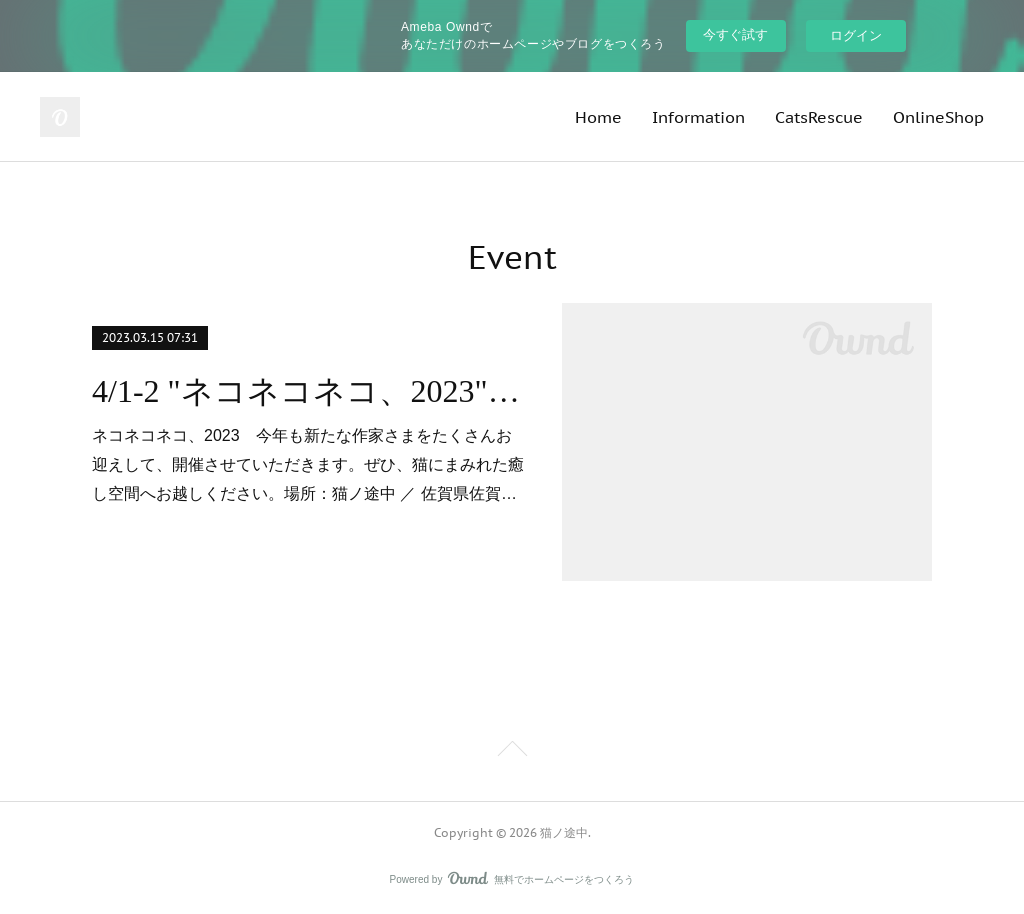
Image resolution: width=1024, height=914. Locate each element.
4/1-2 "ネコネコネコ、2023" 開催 (309, 391)
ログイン (856, 35)
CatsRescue (819, 117)
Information (698, 117)
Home (598, 117)
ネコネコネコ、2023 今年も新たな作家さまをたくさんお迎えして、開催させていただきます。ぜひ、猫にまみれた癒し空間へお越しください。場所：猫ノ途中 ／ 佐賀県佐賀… (308, 464)
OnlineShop (938, 117)
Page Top (512, 752)
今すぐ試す (735, 34)
